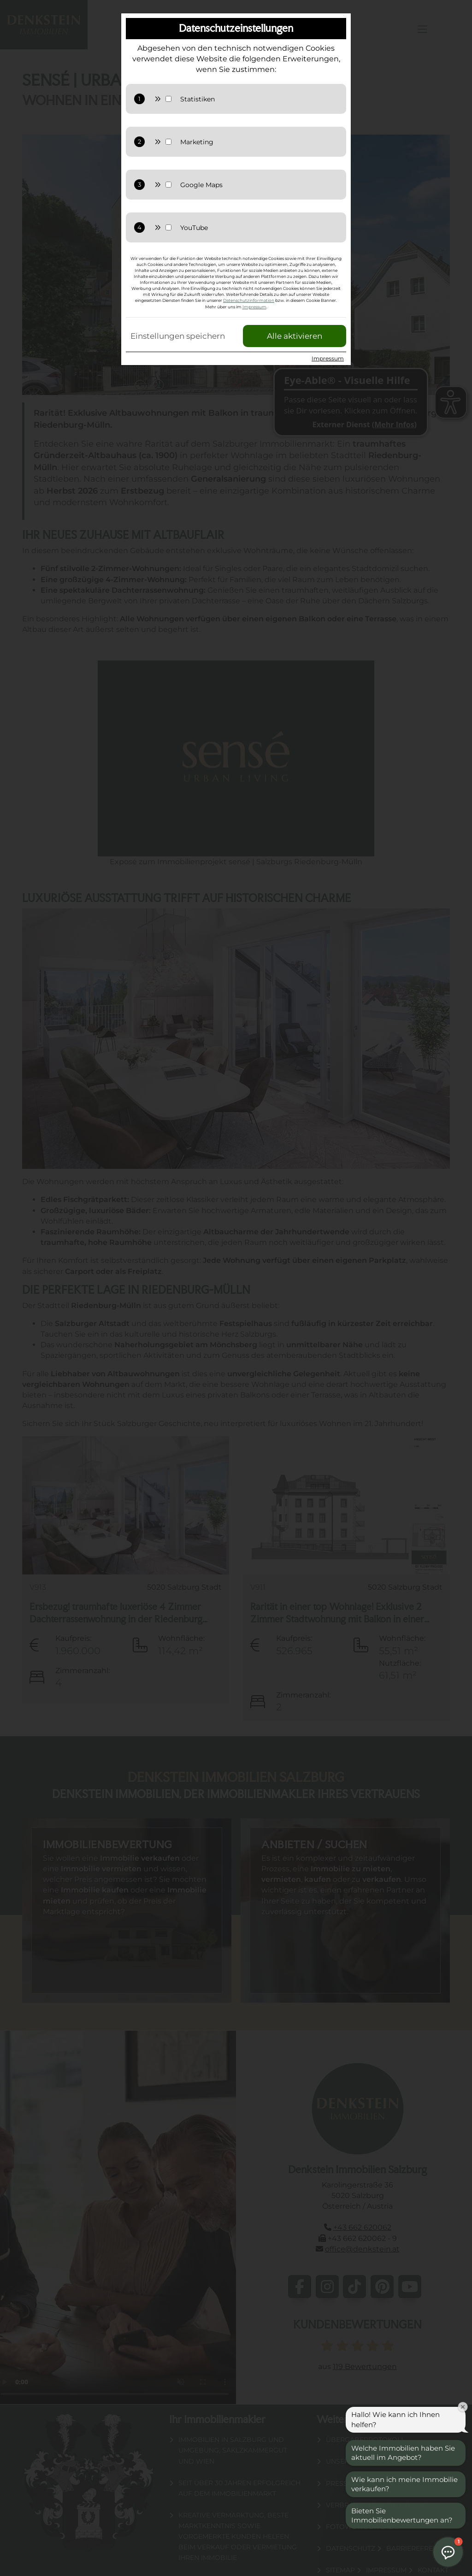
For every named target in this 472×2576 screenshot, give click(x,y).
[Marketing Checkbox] (168, 142)
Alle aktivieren (294, 336)
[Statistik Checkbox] (168, 99)
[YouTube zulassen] (257, 227)
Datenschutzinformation (248, 300)
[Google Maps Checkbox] (168, 185)
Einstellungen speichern (177, 336)
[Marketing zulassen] (257, 142)
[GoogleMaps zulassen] (257, 185)
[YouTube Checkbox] (168, 227)
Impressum (254, 306)
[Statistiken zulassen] (257, 99)
